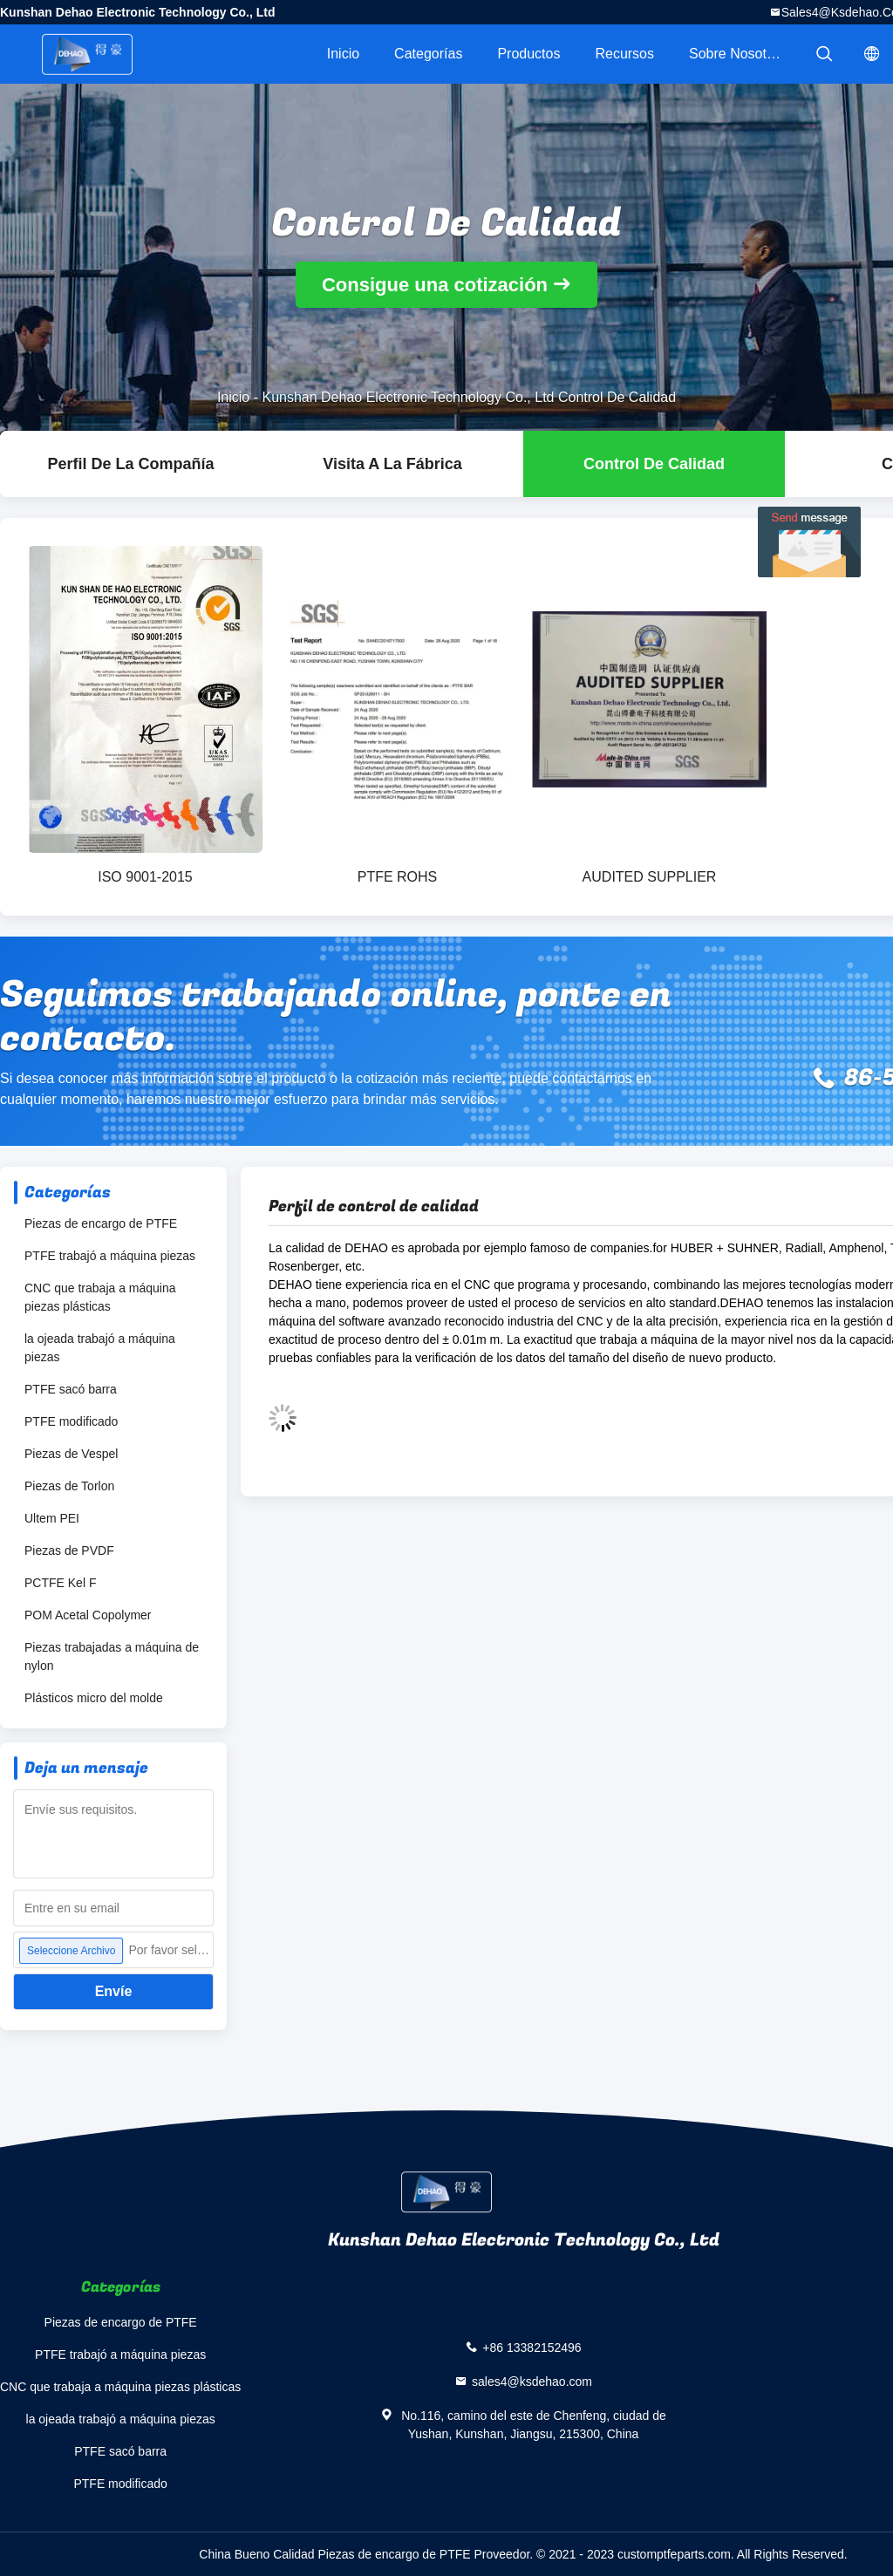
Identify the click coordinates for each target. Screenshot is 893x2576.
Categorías (428, 53)
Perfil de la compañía (130, 464)
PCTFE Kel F (60, 1583)
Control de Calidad (654, 464)
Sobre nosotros (737, 53)
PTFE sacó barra (70, 1389)
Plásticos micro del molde (93, 1698)
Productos (528, 53)
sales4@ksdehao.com (532, 2382)
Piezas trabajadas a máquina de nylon (111, 1656)
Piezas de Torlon (69, 1486)
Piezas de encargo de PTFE (100, 1223)
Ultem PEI (51, 1518)
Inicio (343, 53)
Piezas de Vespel (71, 1454)
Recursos (624, 53)
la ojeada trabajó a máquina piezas (99, 1348)
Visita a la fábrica (392, 464)
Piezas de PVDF (69, 1550)
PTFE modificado (71, 1421)
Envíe (114, 1991)
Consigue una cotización (435, 285)
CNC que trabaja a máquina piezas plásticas (100, 1297)
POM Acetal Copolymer (88, 1615)
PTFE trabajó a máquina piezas (109, 1256)
